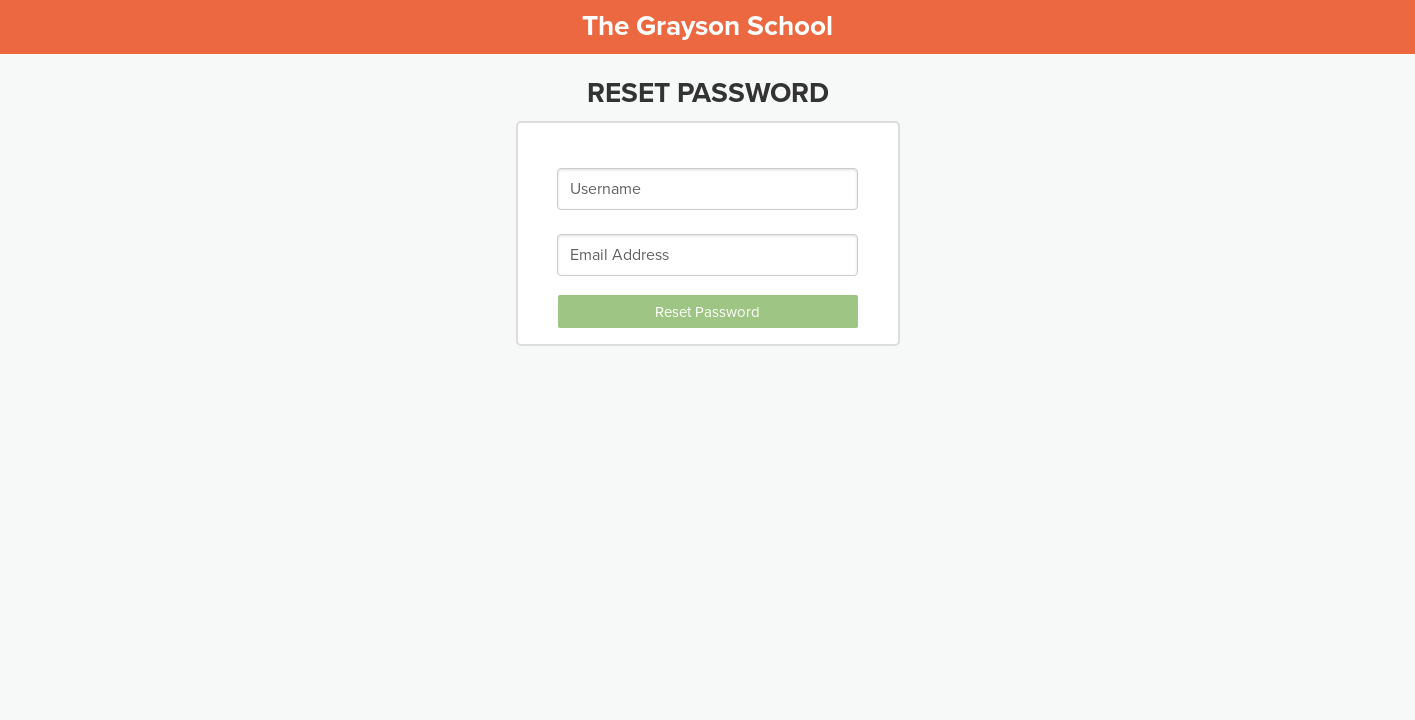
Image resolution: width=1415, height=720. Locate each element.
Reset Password (707, 312)
